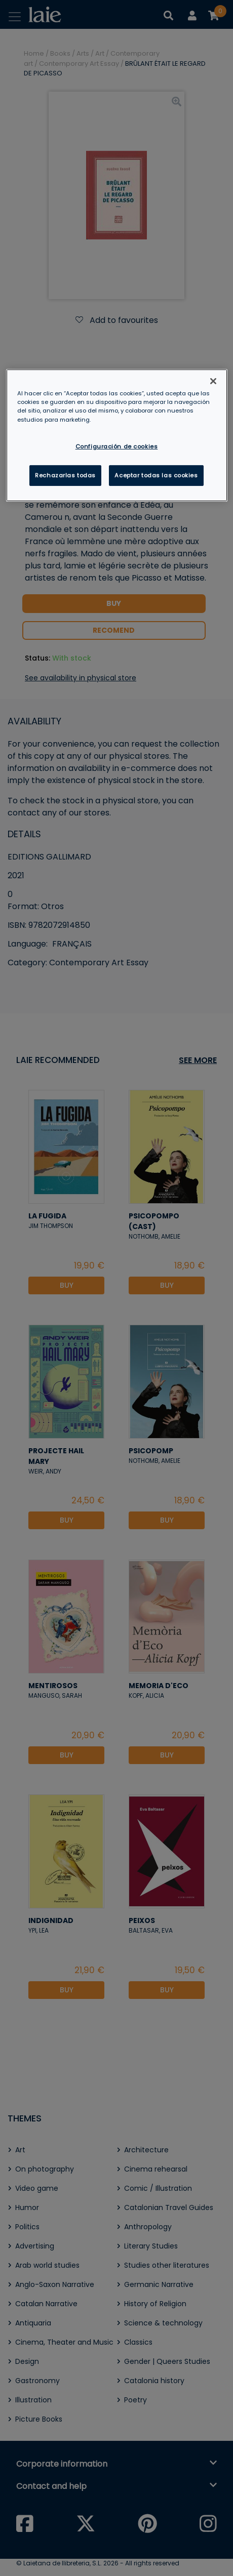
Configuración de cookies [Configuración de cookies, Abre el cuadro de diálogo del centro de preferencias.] (116, 446)
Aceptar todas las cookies (156, 475)
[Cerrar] (213, 381)
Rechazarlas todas (65, 475)
